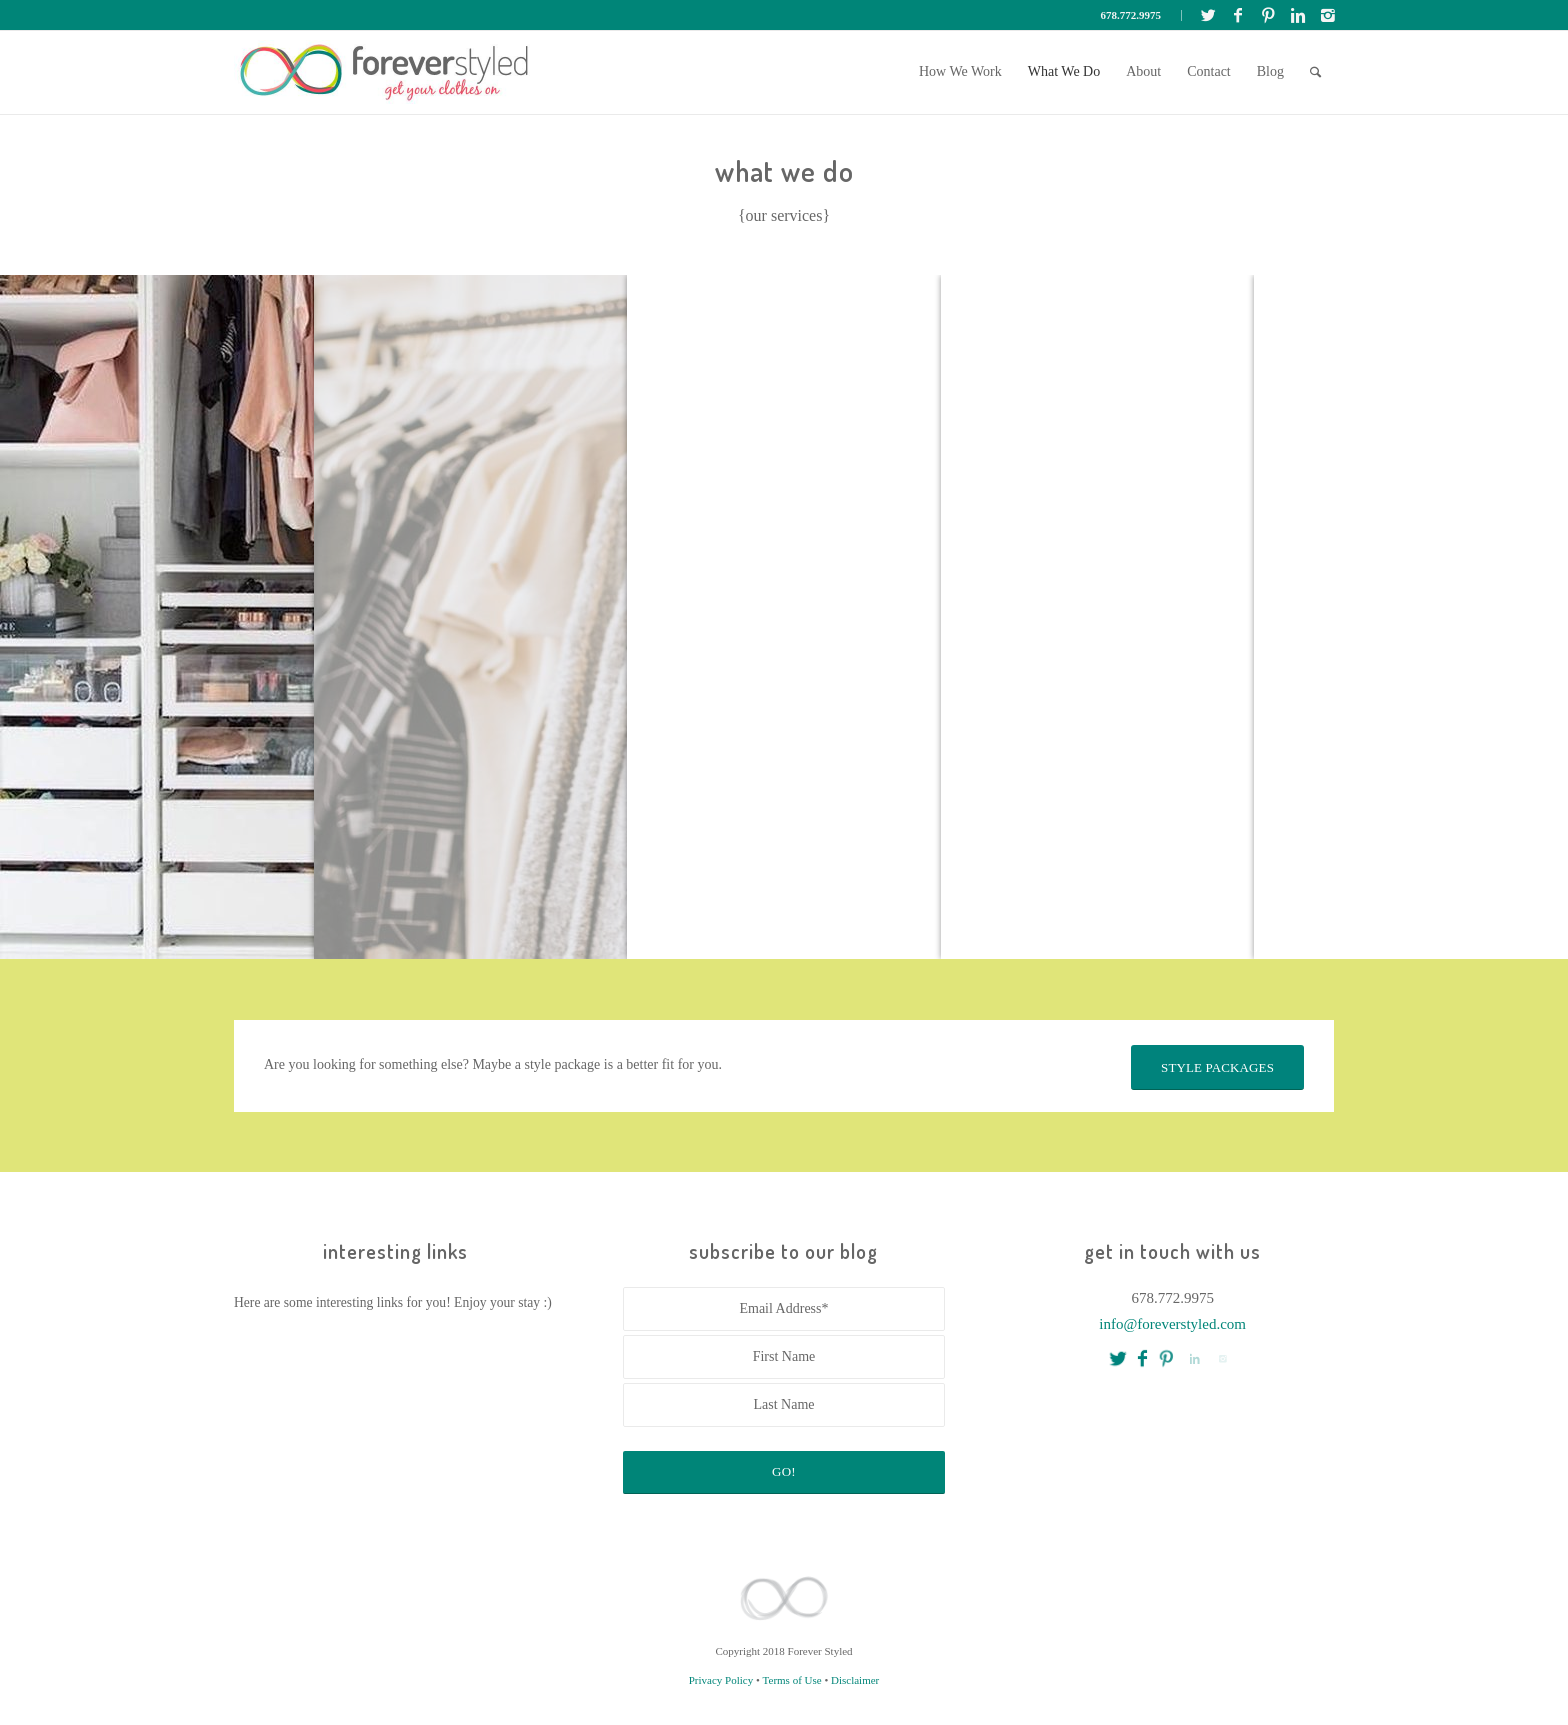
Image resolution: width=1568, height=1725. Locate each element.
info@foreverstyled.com (1172, 1324)
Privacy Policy (721, 1680)
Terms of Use (792, 1680)
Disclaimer (855, 1680)
